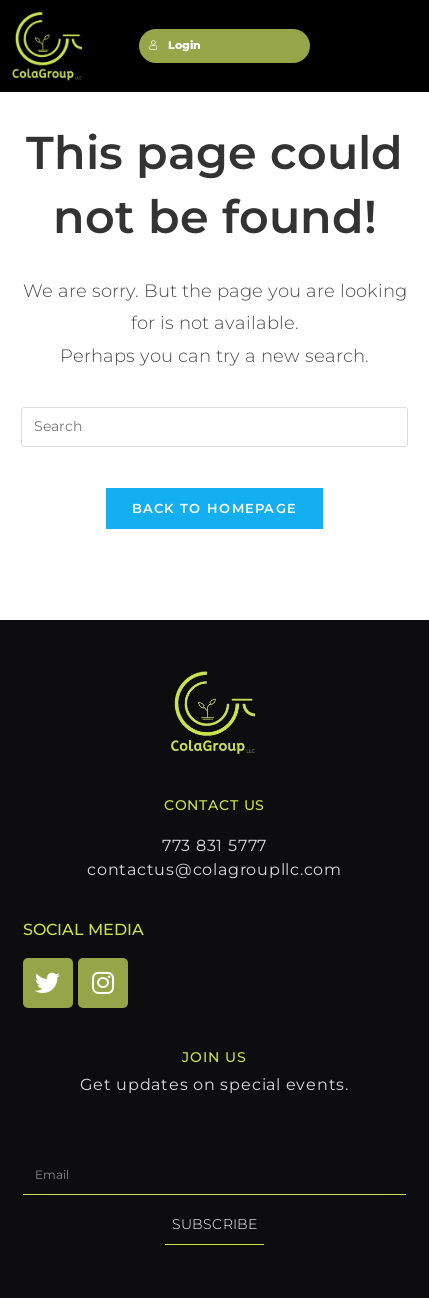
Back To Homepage (215, 508)
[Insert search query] (214, 427)
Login (175, 45)
